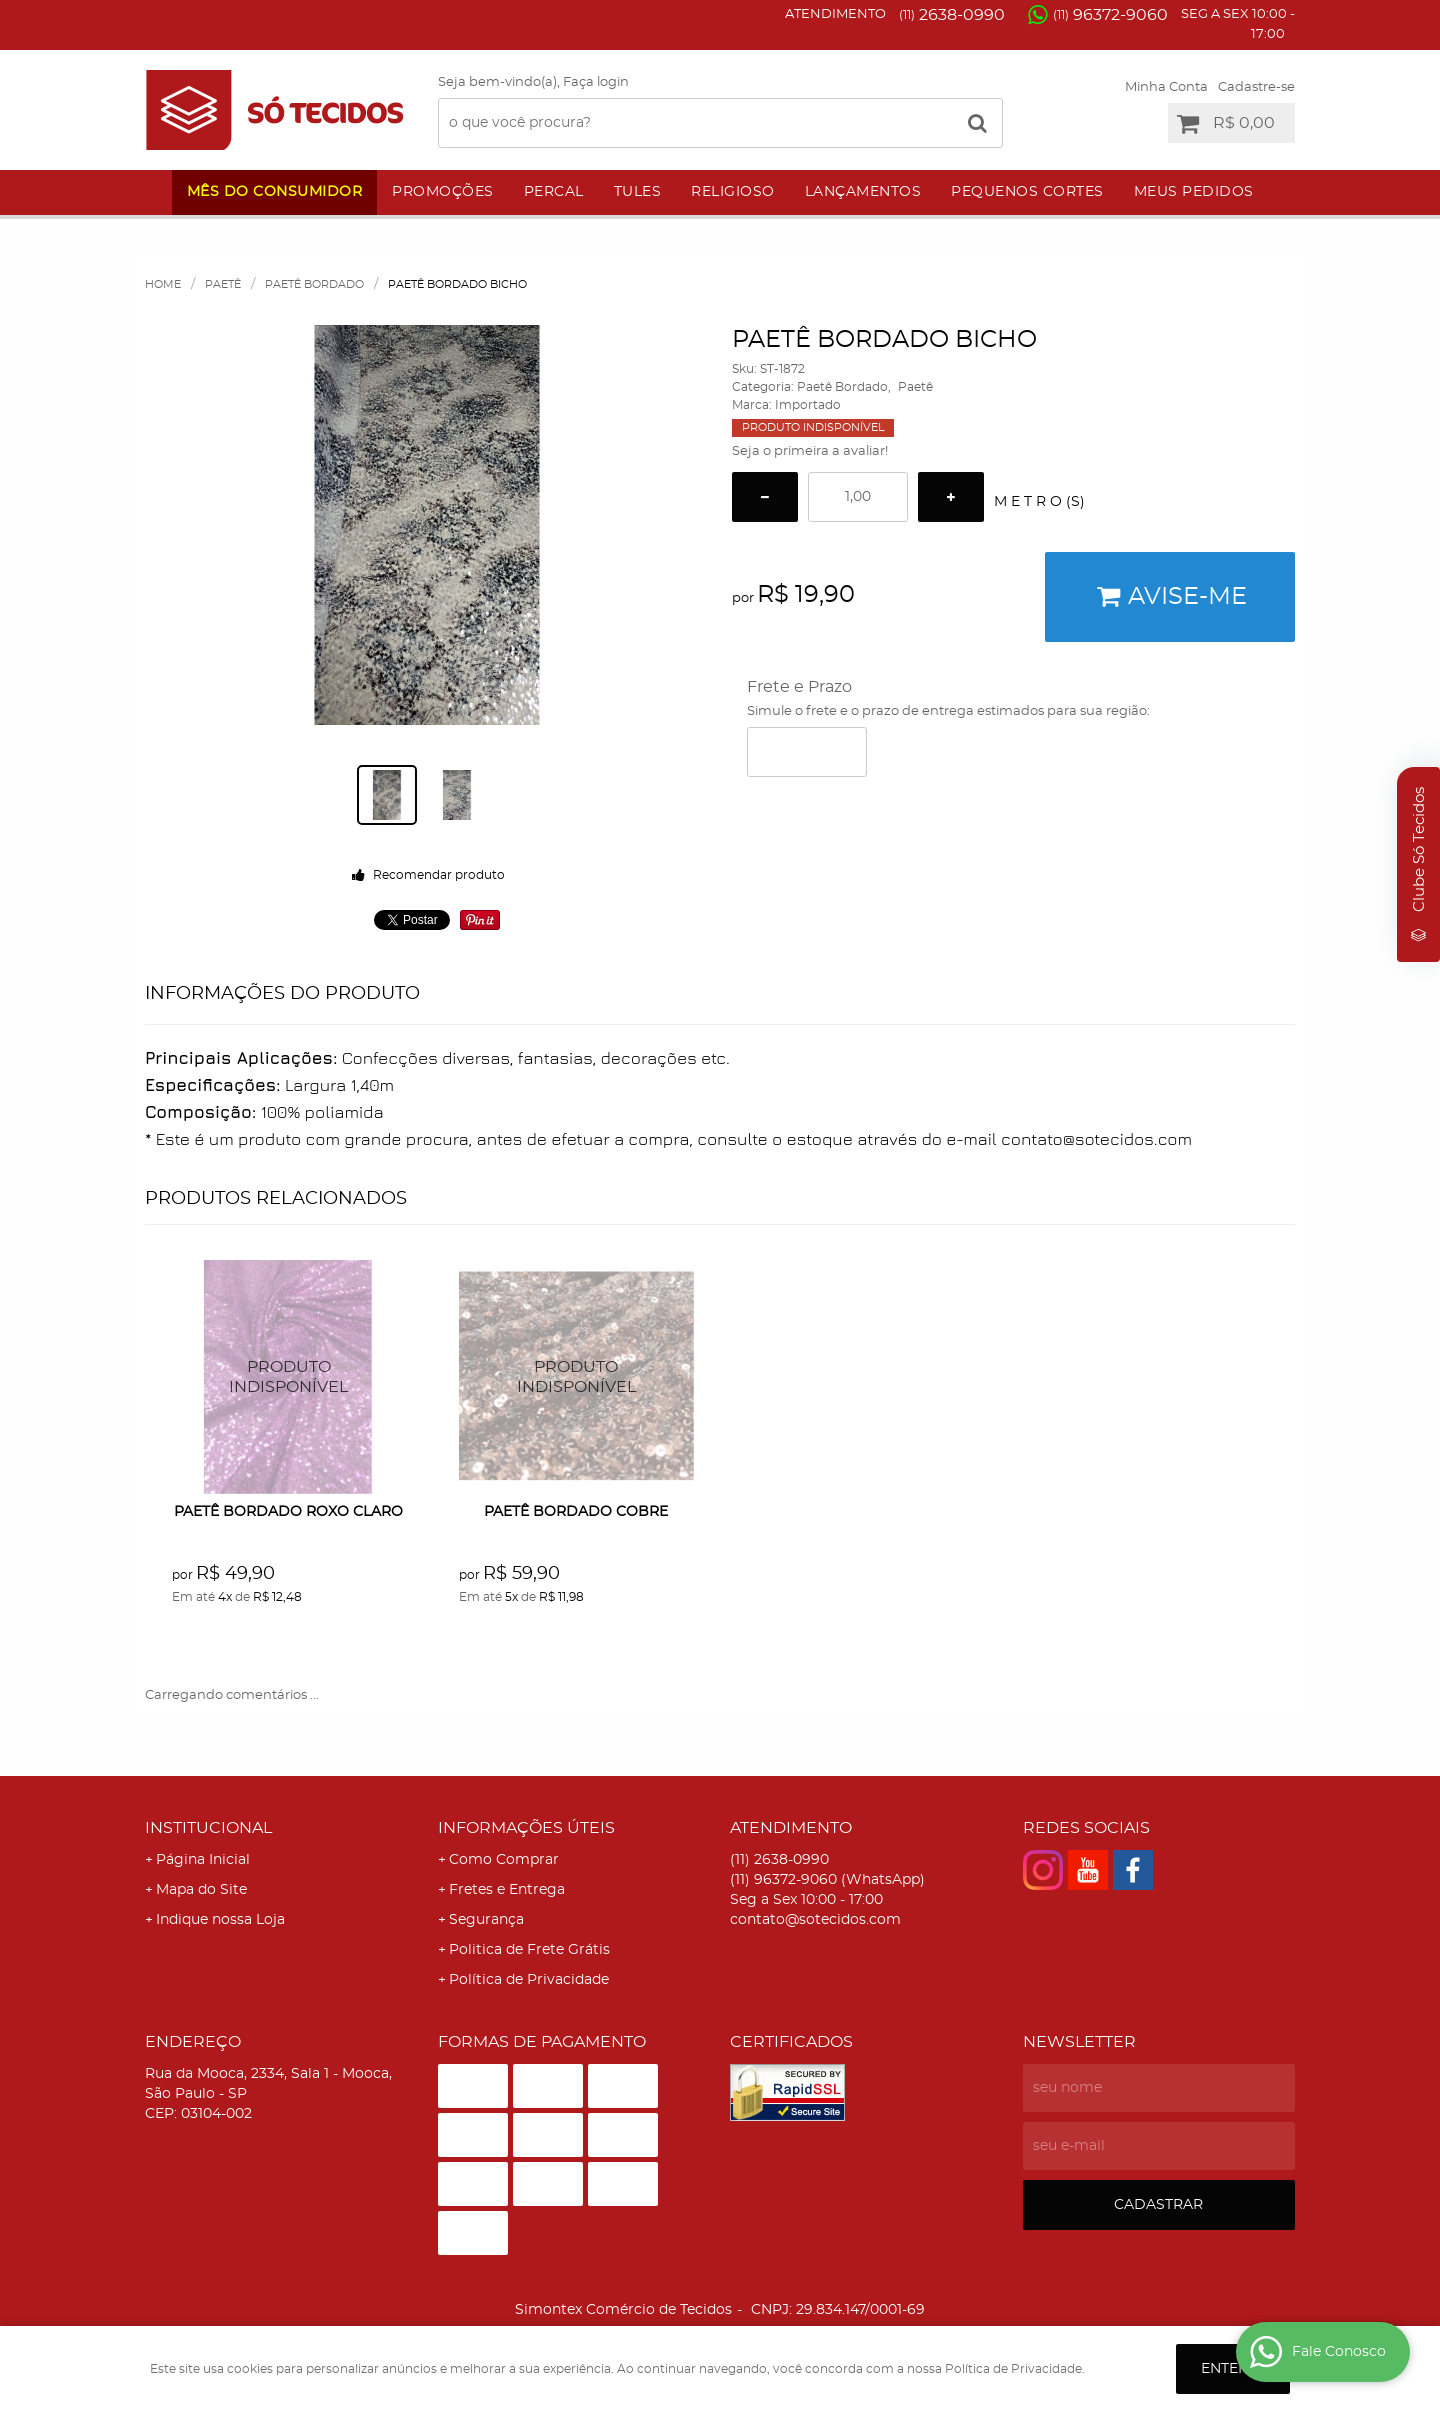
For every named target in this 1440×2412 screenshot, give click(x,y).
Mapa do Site (201, 1890)
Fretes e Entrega (507, 1890)
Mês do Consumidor (275, 192)
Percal (554, 192)
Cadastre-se (1256, 87)
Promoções (443, 192)
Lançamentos (863, 192)
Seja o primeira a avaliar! (810, 451)
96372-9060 (1110, 15)
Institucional (208, 1828)
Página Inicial (203, 1860)
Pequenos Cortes (1027, 192)
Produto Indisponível (289, 1377)
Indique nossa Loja (220, 1920)
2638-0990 (952, 15)
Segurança (486, 1920)
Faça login (596, 82)
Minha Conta (1166, 87)
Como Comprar (504, 1860)
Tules (638, 192)
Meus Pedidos (1194, 192)
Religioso (733, 192)
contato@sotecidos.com (815, 1920)
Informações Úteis (526, 1828)
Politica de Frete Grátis (529, 1950)
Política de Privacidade (529, 1980)
